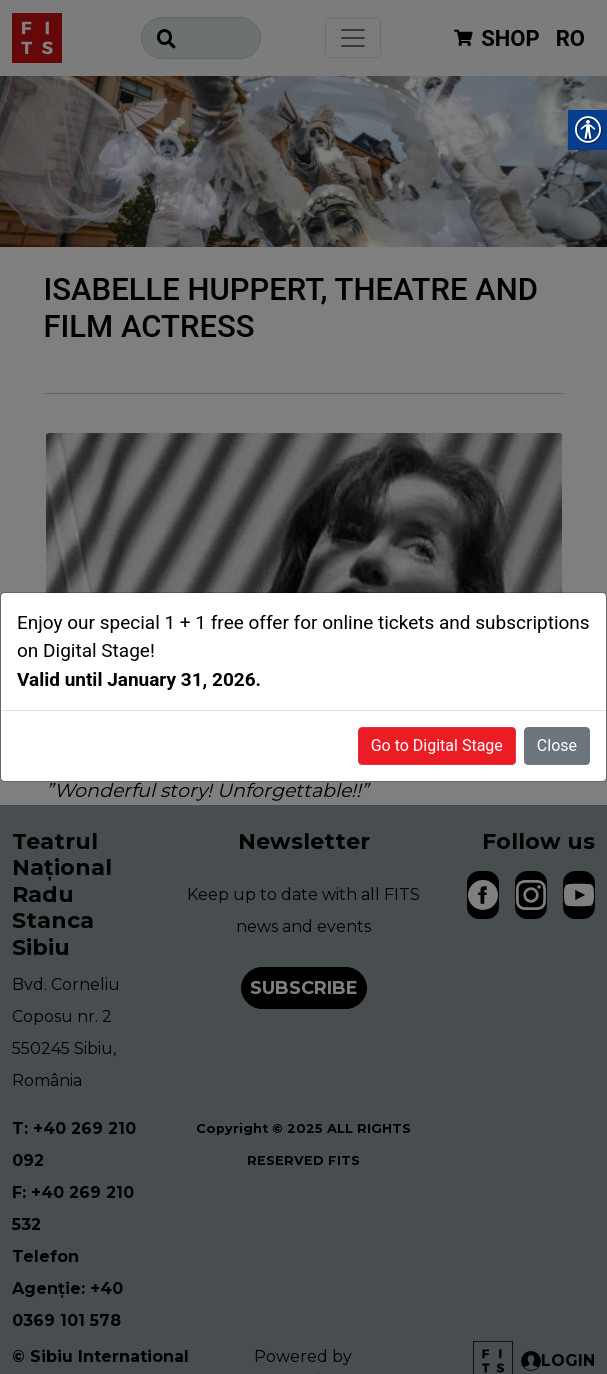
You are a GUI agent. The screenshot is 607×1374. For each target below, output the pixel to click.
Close (557, 745)
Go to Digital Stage (437, 745)
